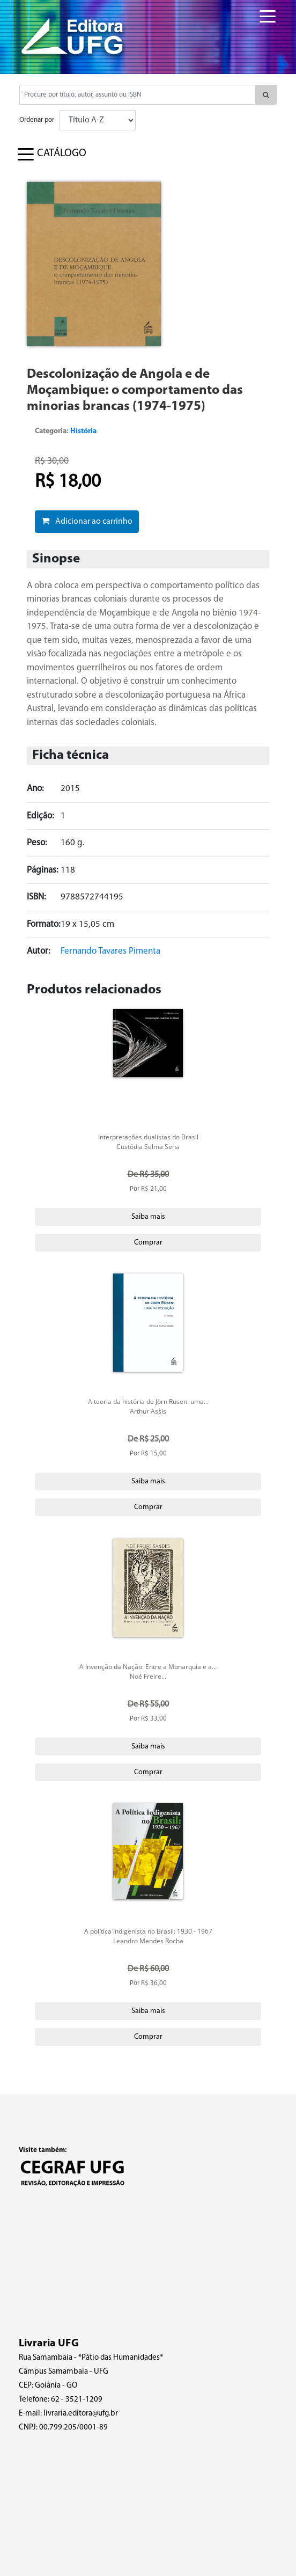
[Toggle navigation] (260, 10)
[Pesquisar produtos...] (137, 94)
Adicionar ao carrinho (86, 521)
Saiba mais (148, 1217)
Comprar (148, 1243)
